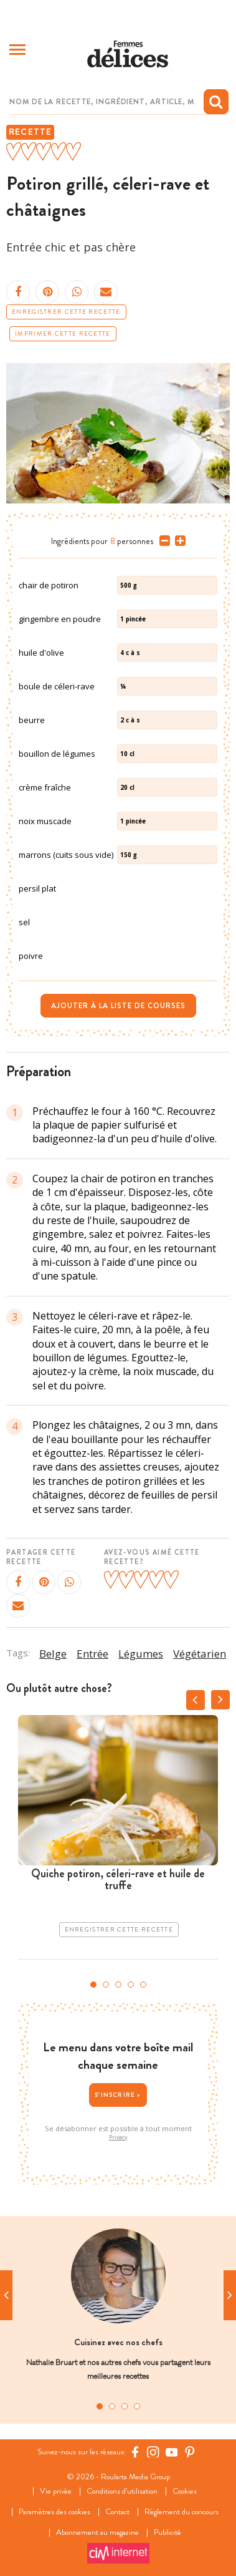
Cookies (184, 2491)
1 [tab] (93, 1984)
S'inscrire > (118, 2094)
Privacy (118, 2137)
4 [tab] (131, 1984)
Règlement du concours (181, 2512)
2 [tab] (106, 1984)
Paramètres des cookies (54, 2512)
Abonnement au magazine (97, 2533)
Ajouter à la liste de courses (118, 1005)
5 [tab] (143, 1984)
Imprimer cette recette (63, 333)
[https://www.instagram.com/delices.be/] (153, 2452)
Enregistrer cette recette (66, 312)
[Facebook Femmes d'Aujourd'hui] (135, 2452)
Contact (117, 2512)
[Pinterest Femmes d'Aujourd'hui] (190, 2452)
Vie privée (56, 2491)
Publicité (167, 2533)
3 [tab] (118, 1984)
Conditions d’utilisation (122, 2491)
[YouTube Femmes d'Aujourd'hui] (172, 2452)
